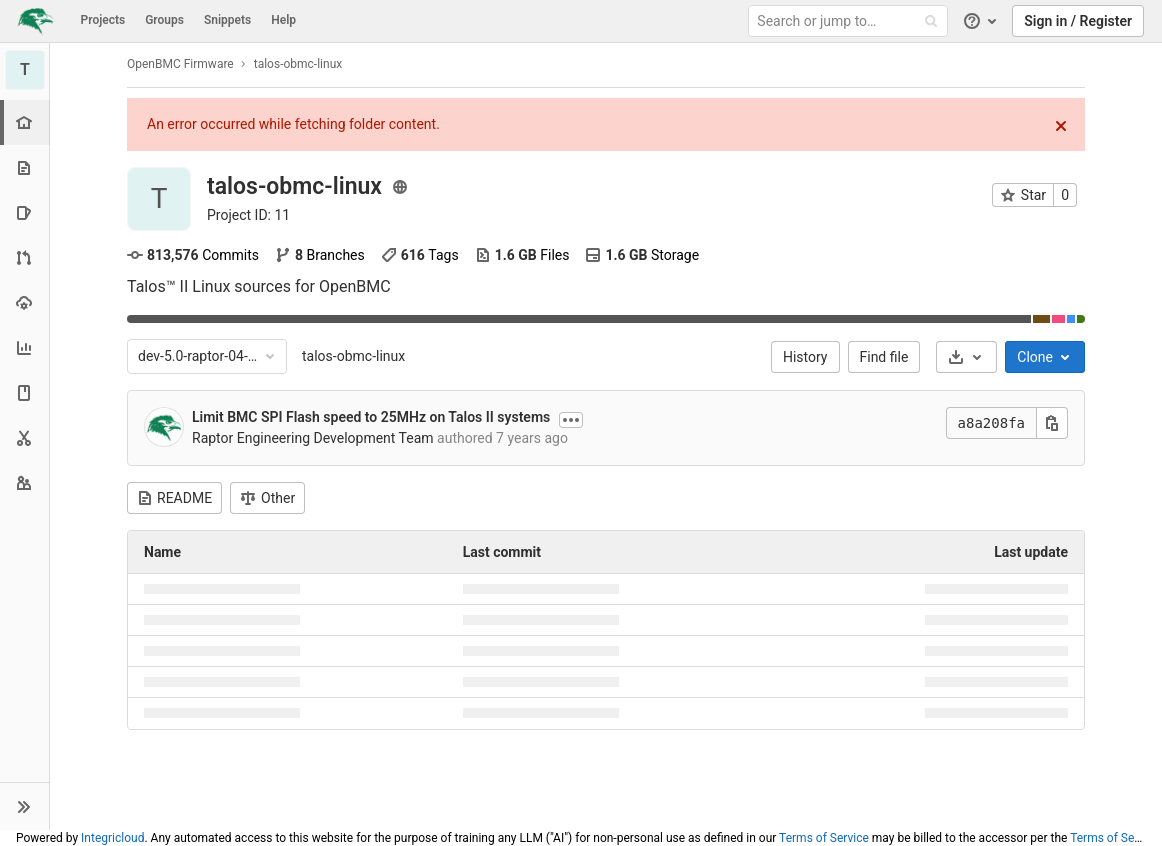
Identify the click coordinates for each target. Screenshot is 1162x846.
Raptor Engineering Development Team (313, 438)
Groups (164, 20)
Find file (884, 357)
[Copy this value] (1052, 423)
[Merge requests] (24, 257)
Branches (320, 255)
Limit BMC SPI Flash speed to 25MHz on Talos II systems (371, 417)
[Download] (966, 357)
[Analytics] (24, 347)
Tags (420, 255)
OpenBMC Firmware (180, 64)
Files (522, 255)
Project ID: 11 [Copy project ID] (248, 215)
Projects (103, 20)
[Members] (24, 482)
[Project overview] (26, 122)
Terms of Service (824, 838)
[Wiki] (24, 392)
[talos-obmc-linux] (25, 70)
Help (283, 20)
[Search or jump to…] (851, 21)
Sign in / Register (1078, 21)
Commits (193, 255)
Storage (642, 255)
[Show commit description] (571, 420)
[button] (24, 806)
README (174, 498)
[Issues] (24, 212)
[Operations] (24, 302)
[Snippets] (24, 437)
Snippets (227, 20)
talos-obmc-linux (353, 356)
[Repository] (24, 167)
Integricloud (112, 838)
